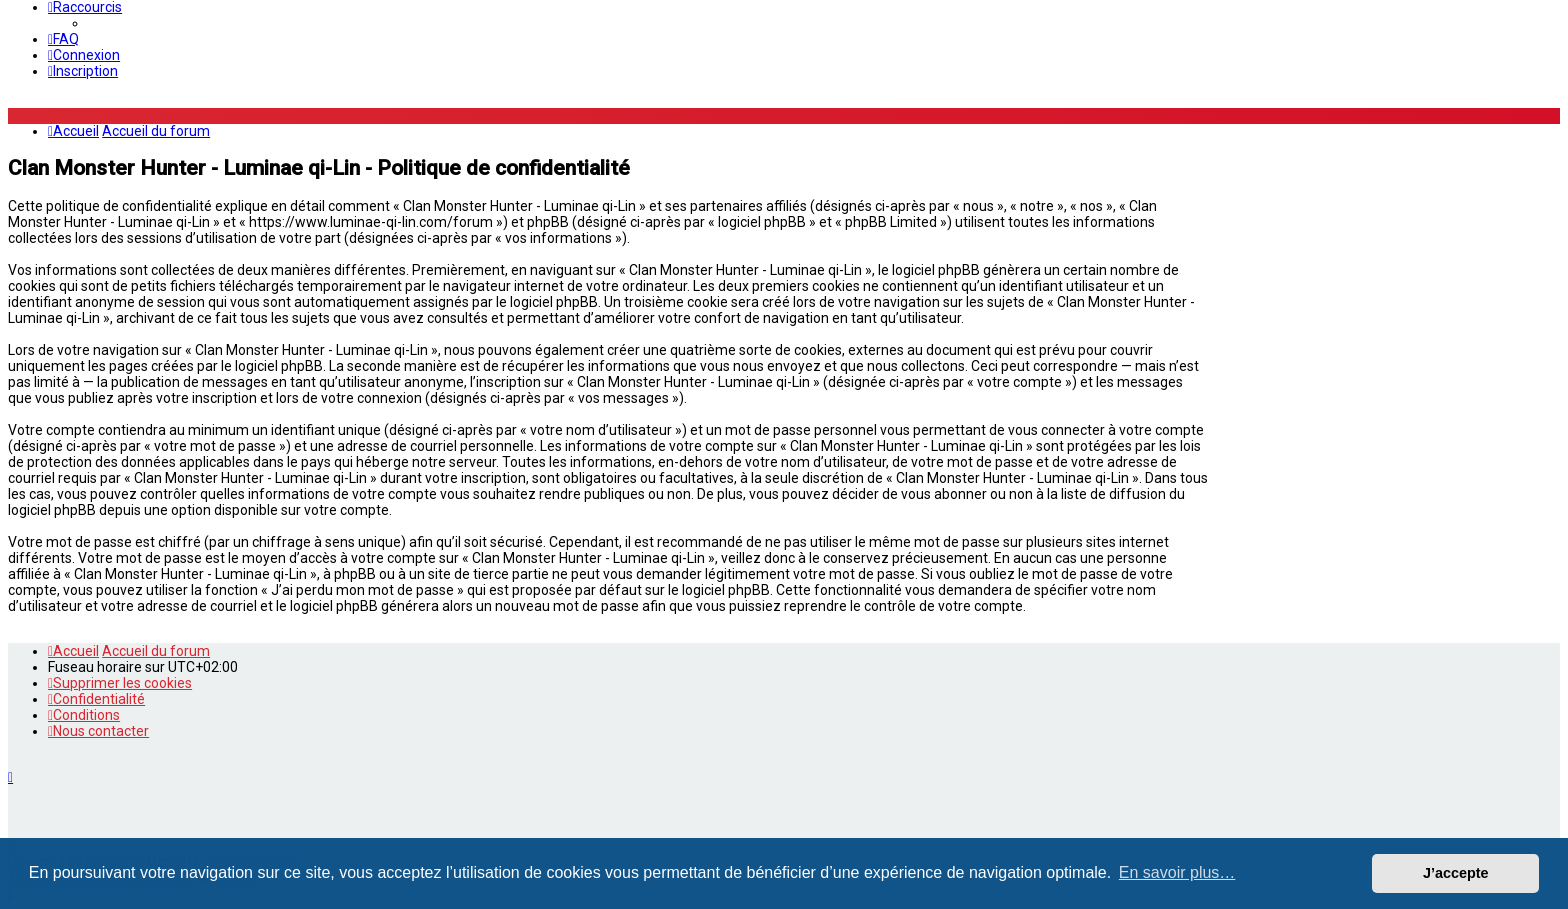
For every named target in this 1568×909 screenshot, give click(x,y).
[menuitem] (63, 39)
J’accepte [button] (1456, 873)
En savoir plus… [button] (1177, 872)
